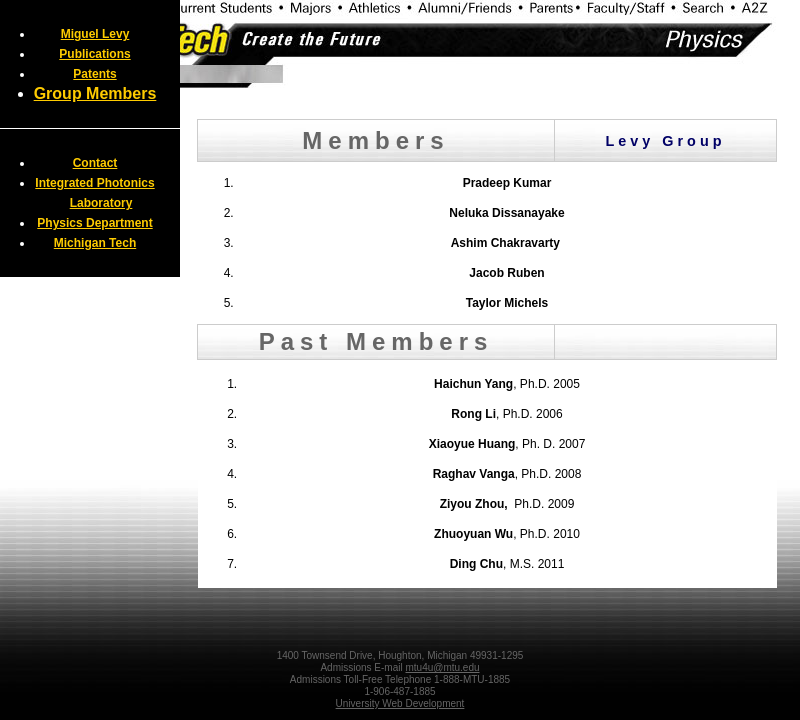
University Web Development (400, 703)
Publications (94, 54)
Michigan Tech (95, 243)
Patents (94, 74)
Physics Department (94, 223)
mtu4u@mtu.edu (442, 667)
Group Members (95, 93)
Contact (95, 163)
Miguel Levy (95, 34)
